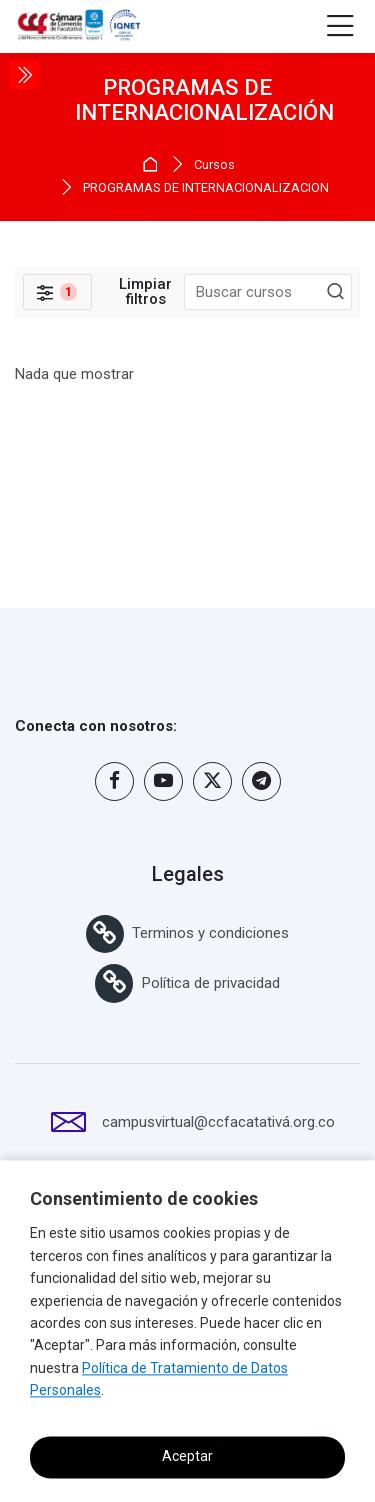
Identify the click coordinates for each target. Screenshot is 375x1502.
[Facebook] (114, 781)
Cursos (214, 165)
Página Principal (153, 164)
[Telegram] (261, 781)
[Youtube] (163, 781)
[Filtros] (57, 292)
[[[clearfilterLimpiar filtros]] (146, 292)
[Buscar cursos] (336, 292)
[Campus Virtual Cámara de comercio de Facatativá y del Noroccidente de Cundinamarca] (77, 27)
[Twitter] (212, 781)
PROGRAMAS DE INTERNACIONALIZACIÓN (206, 188)
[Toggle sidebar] (24, 75)
